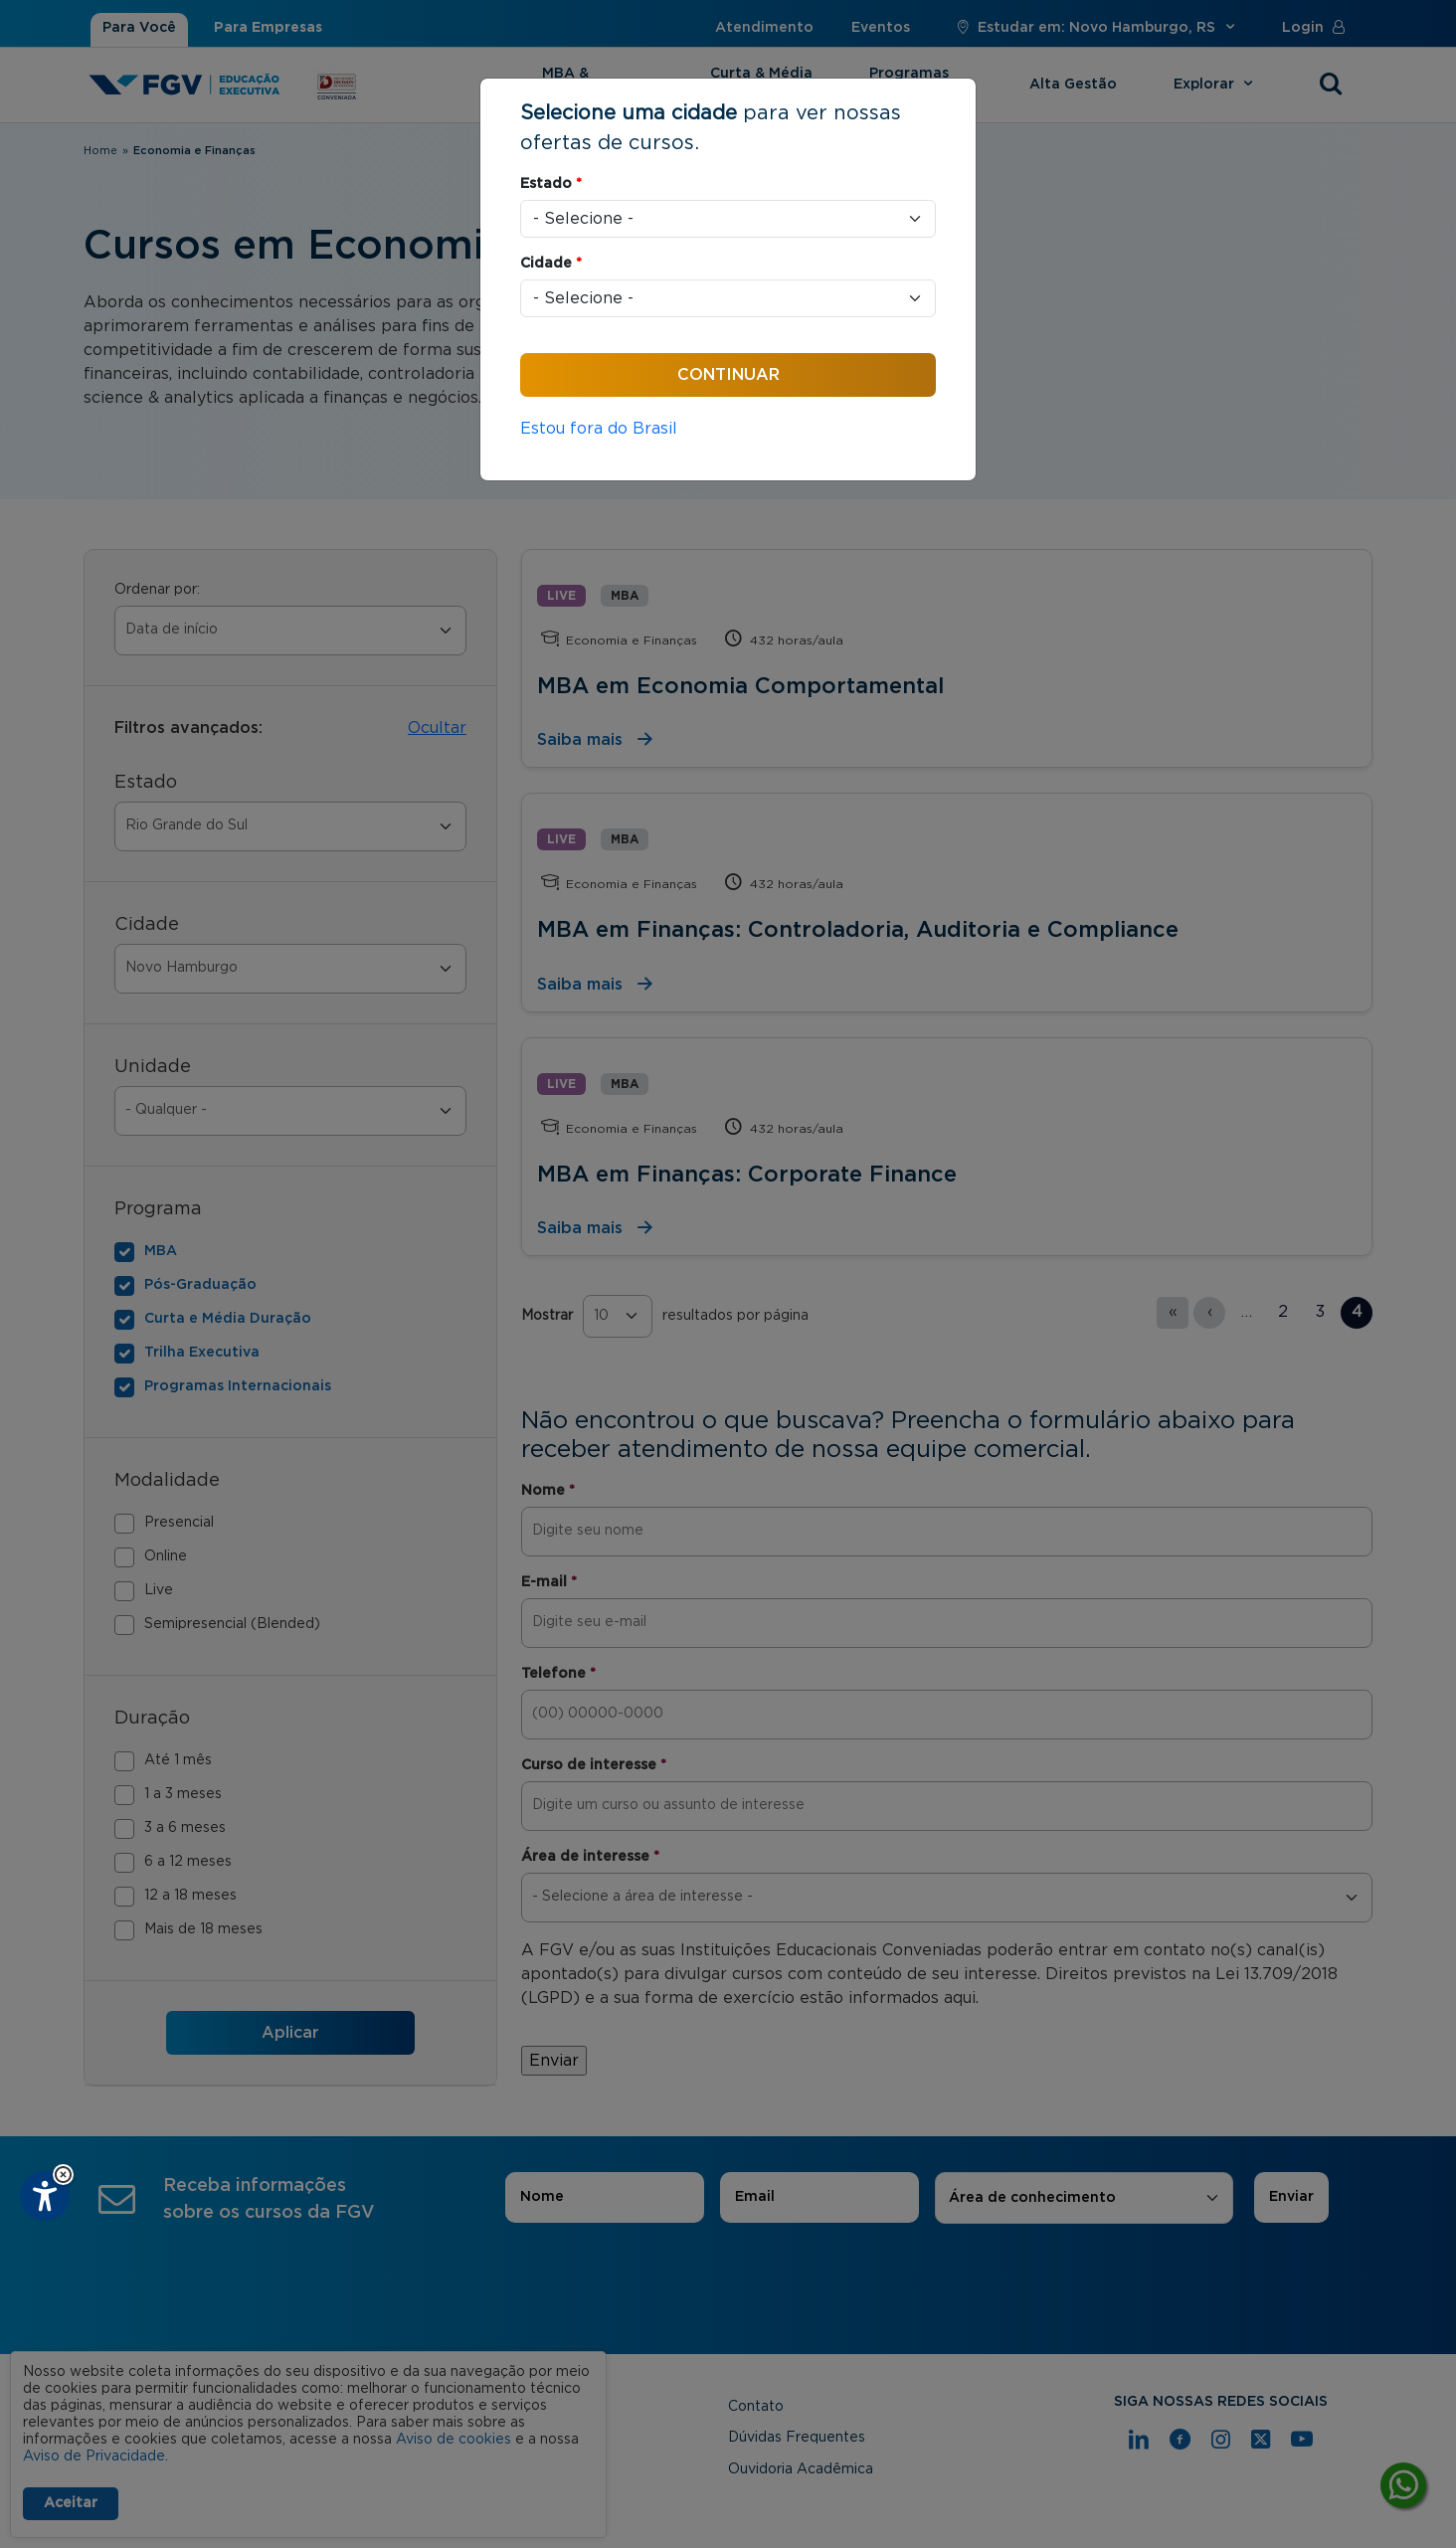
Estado (551, 184)
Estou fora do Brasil (598, 429)
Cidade (551, 264)
